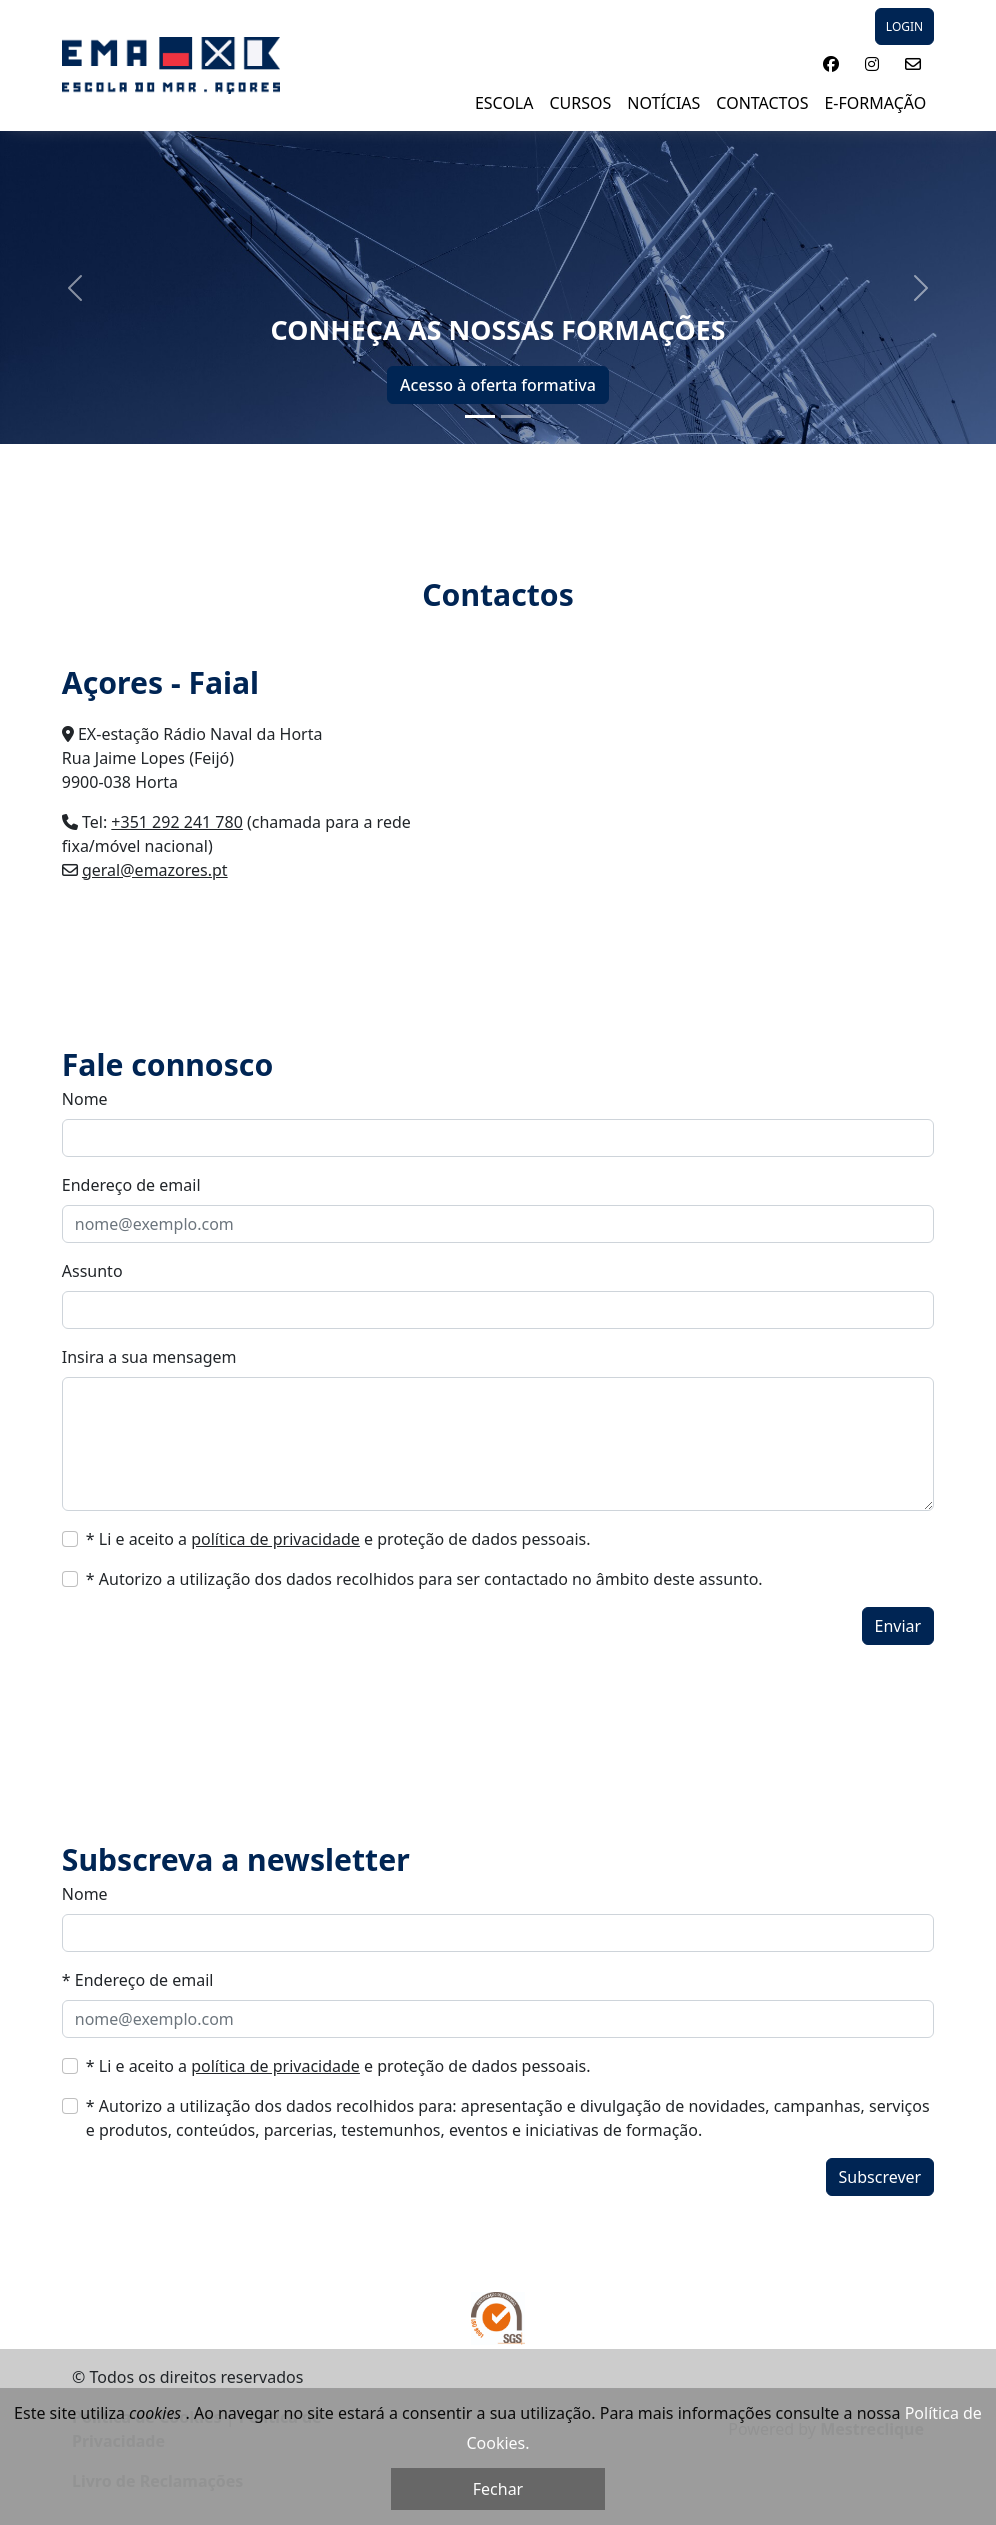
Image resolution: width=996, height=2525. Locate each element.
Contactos (762, 103)
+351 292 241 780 (176, 822)
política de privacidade (275, 1539)
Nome (85, 1099)
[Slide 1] (480, 416)
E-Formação (875, 103)
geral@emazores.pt (155, 870)
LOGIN (904, 26)
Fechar (498, 2489)
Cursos (580, 103)
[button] (831, 64)
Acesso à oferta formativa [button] (498, 385)
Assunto (92, 1271)
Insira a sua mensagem (149, 1357)
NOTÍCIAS (663, 103)
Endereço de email (131, 1185)
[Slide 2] (516, 416)
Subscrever (880, 2177)
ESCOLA (504, 103)
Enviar (898, 1626)
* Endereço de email (138, 1980)
